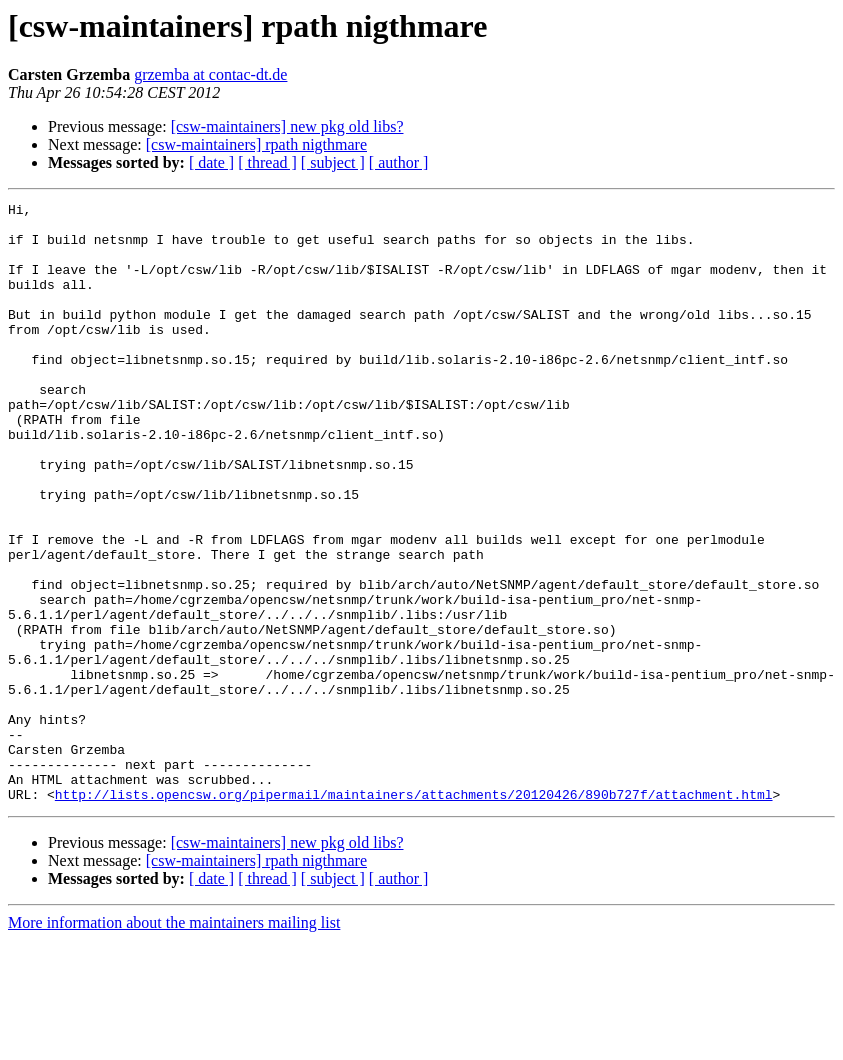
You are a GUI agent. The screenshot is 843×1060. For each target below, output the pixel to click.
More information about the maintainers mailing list (174, 1042)
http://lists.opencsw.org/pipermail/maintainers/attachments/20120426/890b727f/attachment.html (414, 914)
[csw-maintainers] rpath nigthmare (256, 144)
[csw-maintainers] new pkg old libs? (287, 126)
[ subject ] (333, 162)
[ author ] (399, 162)
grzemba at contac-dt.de (210, 74)
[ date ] (211, 162)
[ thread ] (267, 162)
